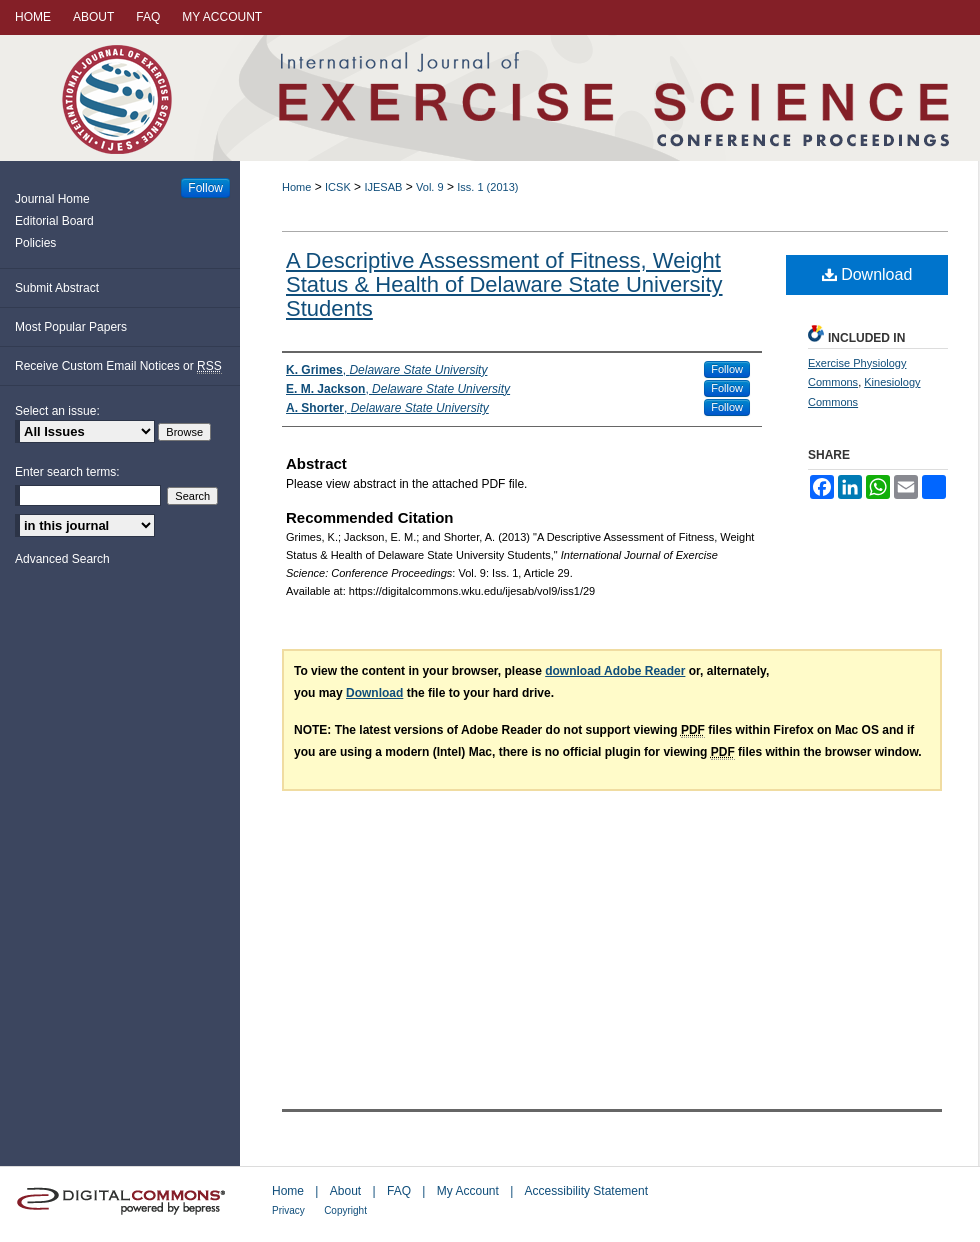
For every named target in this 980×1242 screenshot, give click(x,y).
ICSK (338, 187)
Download (867, 274)
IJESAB (383, 187)
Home (296, 187)
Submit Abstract (57, 288)
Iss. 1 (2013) (487, 187)
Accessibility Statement (586, 1191)
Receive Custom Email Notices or (118, 366)
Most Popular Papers (71, 327)
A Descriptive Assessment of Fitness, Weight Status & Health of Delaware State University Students (504, 284)
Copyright (345, 1210)
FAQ (399, 1191)
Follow (727, 369)
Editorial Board (54, 221)
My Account (468, 1191)
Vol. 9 (430, 187)
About (345, 1191)
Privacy (288, 1210)
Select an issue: (57, 411)
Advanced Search (62, 559)
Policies (35, 243)
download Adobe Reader (615, 671)
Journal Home (52, 199)
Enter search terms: (67, 472)
